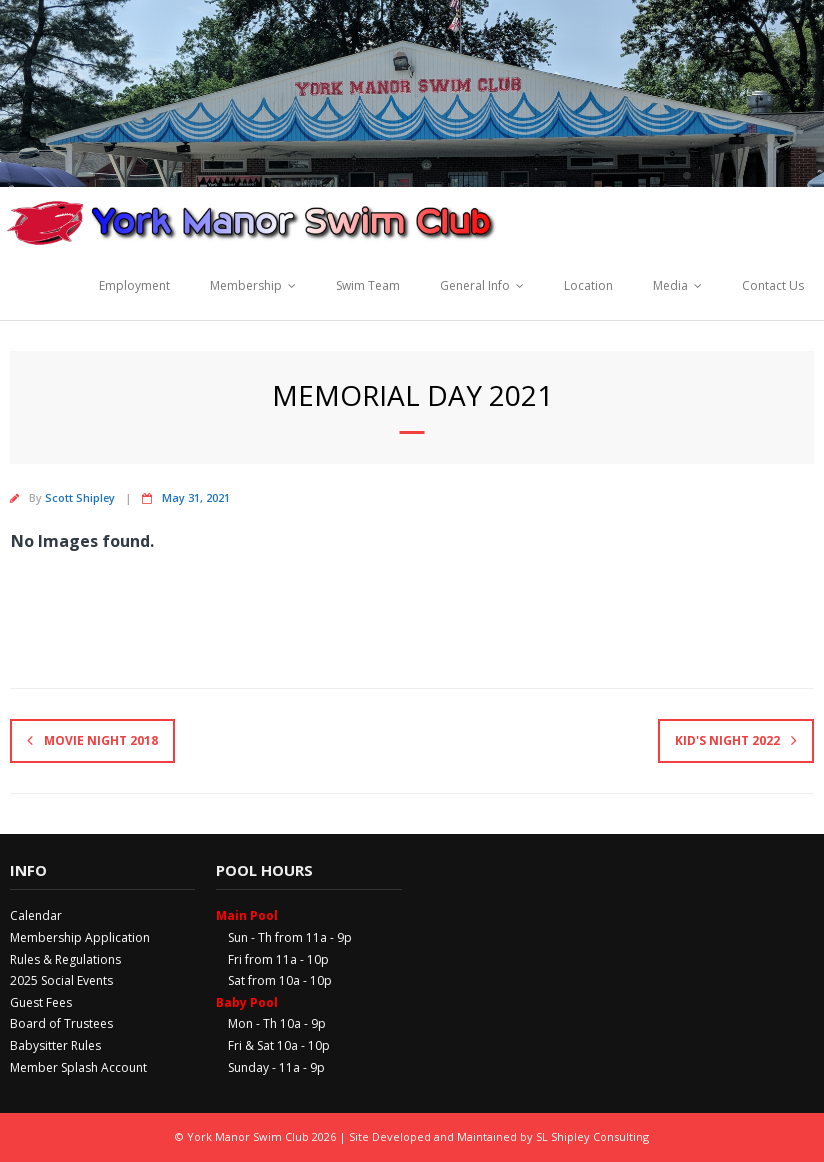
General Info (475, 285)
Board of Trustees (61, 1023)
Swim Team (368, 285)
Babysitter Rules (55, 1045)
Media (670, 285)
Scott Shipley (80, 497)
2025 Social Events (61, 980)
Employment (134, 285)
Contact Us (773, 285)
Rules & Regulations (65, 959)
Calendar (36, 915)
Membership (246, 285)
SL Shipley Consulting (592, 1136)
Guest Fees (41, 1002)
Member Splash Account (78, 1067)
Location (588, 285)
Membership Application (80, 937)
